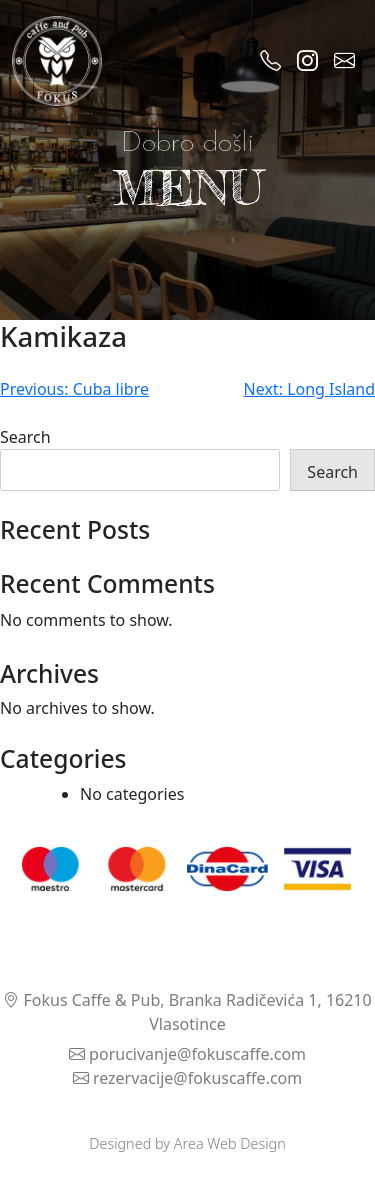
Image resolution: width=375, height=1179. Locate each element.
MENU (188, 187)
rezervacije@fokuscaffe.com (188, 1078)
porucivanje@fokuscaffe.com (187, 1054)
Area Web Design (230, 1143)
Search (25, 437)
